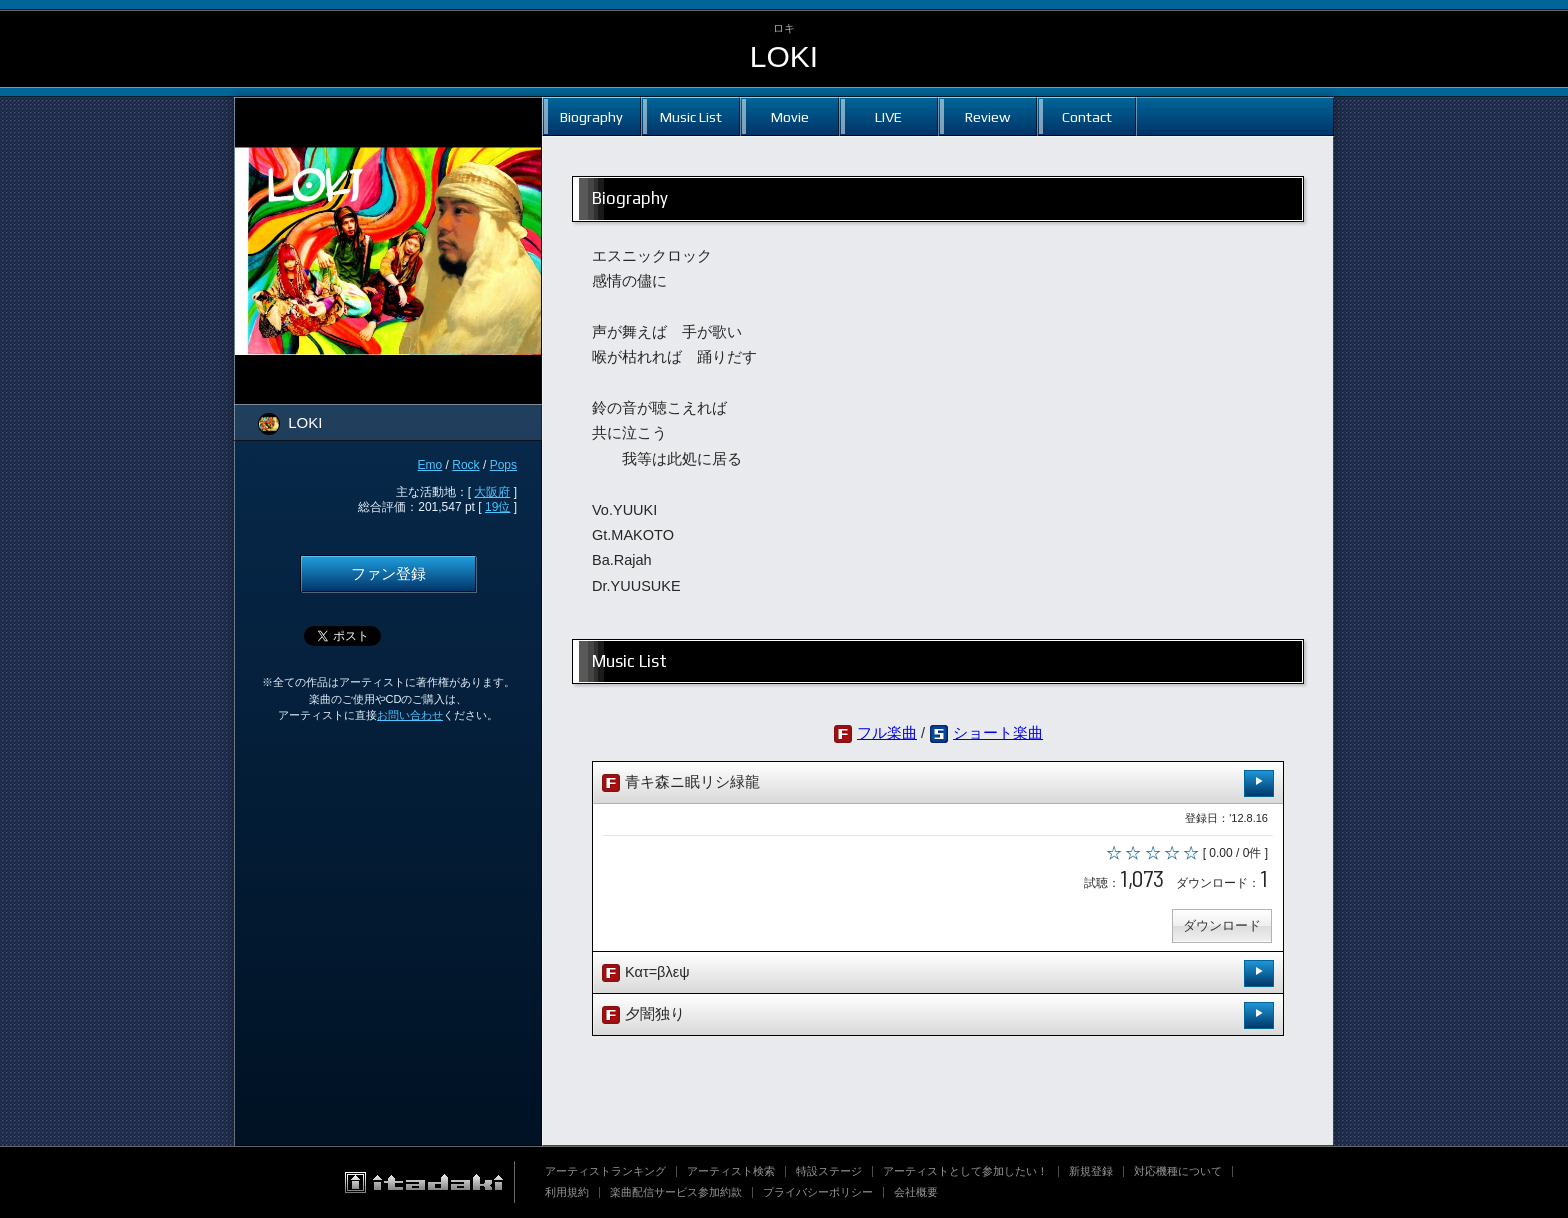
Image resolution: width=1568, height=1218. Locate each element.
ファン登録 (388, 574)
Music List (691, 116)
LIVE (888, 116)
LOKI (784, 56)
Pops (503, 465)
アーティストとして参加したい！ (965, 1171)
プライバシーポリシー (818, 1192)
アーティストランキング (605, 1171)
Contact (1087, 116)
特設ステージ (829, 1171)
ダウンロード (1222, 925)
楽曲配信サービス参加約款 (676, 1192)
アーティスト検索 (731, 1171)
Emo (430, 465)
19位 (497, 507)
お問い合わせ (410, 715)
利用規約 (567, 1192)
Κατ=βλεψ (938, 973)
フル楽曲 (887, 733)
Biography (591, 116)
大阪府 (492, 492)
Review (987, 116)
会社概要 (916, 1192)
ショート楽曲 (998, 733)
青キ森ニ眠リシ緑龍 (938, 783)
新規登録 (1091, 1171)
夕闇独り (938, 1015)
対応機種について (1178, 1171)
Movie (790, 116)
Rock (465, 465)
